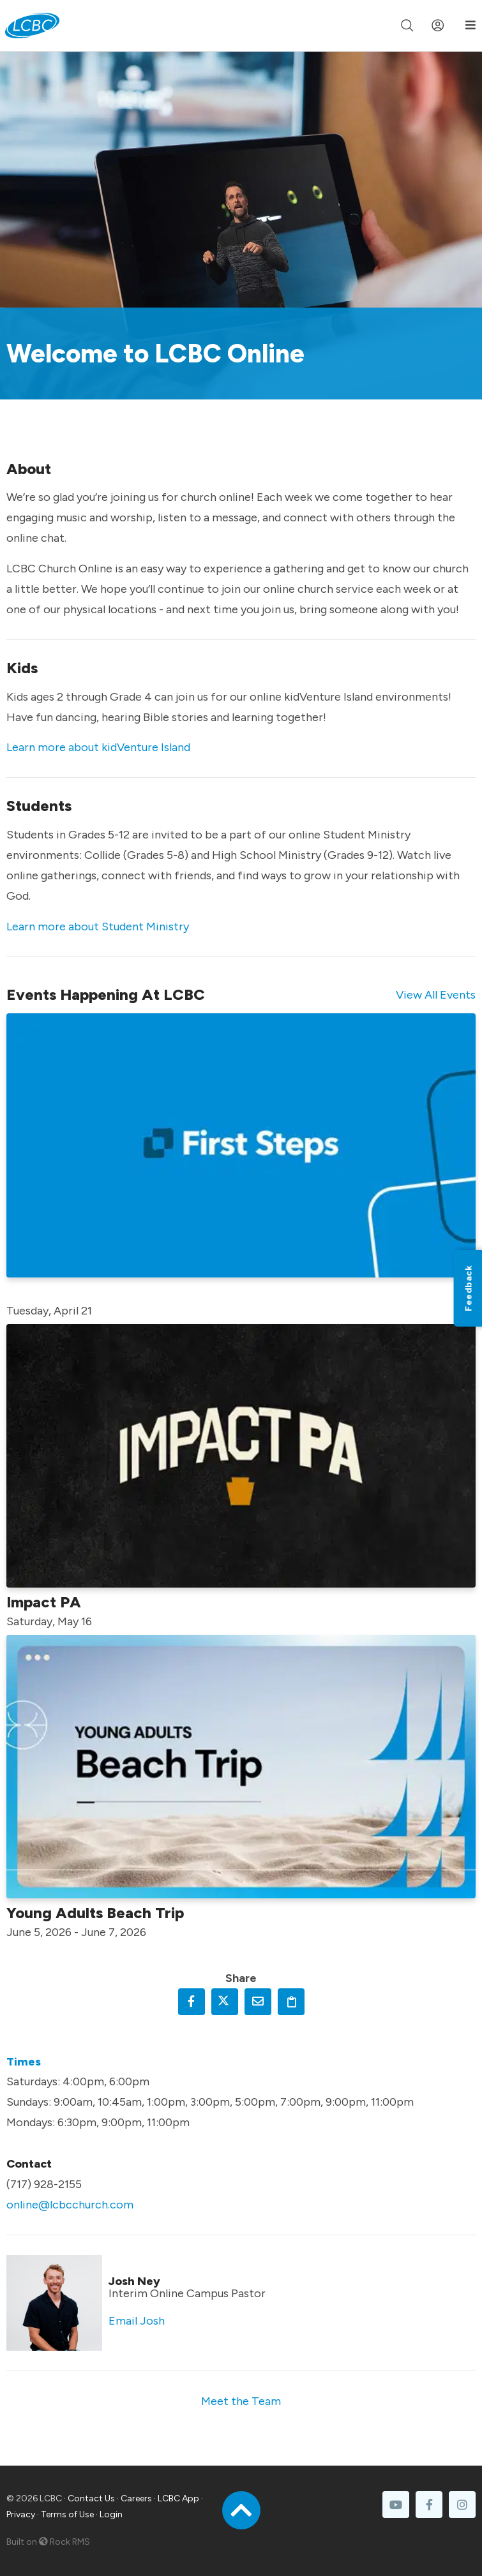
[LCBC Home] (32, 25)
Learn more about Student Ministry (97, 926)
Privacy (20, 2514)
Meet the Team (241, 2401)
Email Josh (137, 2321)
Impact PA (43, 1602)
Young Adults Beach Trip (95, 1912)
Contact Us (91, 2498)
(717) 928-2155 (44, 2184)
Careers (136, 2498)
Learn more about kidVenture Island (98, 747)
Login (111, 2514)
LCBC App (178, 2498)
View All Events (436, 995)
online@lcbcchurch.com (69, 2205)
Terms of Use (67, 2514)
